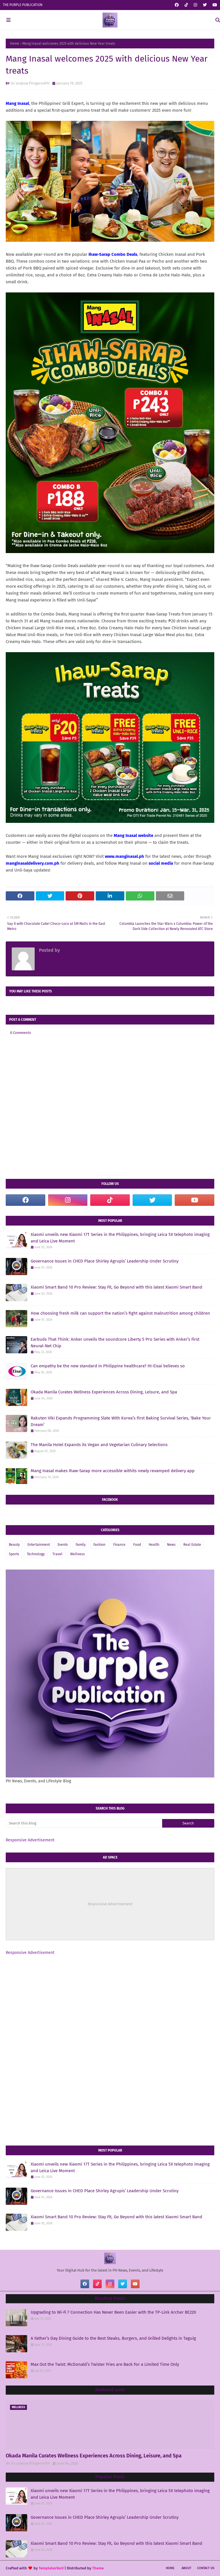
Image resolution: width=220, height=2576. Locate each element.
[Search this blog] (84, 1823)
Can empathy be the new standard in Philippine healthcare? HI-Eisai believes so (108, 1365)
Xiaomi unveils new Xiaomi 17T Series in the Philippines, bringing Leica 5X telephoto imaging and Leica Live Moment (120, 1238)
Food (137, 1545)
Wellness (77, 1554)
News (171, 1545)
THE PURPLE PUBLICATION (22, 5)
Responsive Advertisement (30, 1840)
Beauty (14, 1545)
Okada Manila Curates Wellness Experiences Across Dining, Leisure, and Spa (104, 1392)
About (186, 2568)
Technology (36, 1554)
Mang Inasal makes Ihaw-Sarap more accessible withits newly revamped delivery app (113, 1470)
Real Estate (192, 1545)
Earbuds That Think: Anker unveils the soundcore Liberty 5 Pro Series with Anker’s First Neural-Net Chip (115, 1342)
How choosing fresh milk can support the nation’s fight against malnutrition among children (120, 1313)
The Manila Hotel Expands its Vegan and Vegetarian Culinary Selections (99, 1444)
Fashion (99, 1545)
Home (14, 44)
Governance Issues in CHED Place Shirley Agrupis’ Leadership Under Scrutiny (104, 1261)
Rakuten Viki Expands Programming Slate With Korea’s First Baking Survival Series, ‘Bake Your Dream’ (121, 1421)
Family (81, 1545)
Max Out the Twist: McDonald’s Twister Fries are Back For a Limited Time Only (105, 2364)
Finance (119, 1545)
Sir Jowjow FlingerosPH (30, 83)
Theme (98, 2568)
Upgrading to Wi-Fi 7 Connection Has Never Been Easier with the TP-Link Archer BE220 (113, 2312)
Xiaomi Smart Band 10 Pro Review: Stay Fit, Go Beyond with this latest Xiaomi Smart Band (116, 1287)
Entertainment (39, 1545)
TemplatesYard (51, 2568)
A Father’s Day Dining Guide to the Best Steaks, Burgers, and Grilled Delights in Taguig (113, 2338)
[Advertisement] (110, 2005)
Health (154, 1545)
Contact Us (205, 2568)
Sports (14, 1554)
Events (63, 1545)
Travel (57, 1554)
